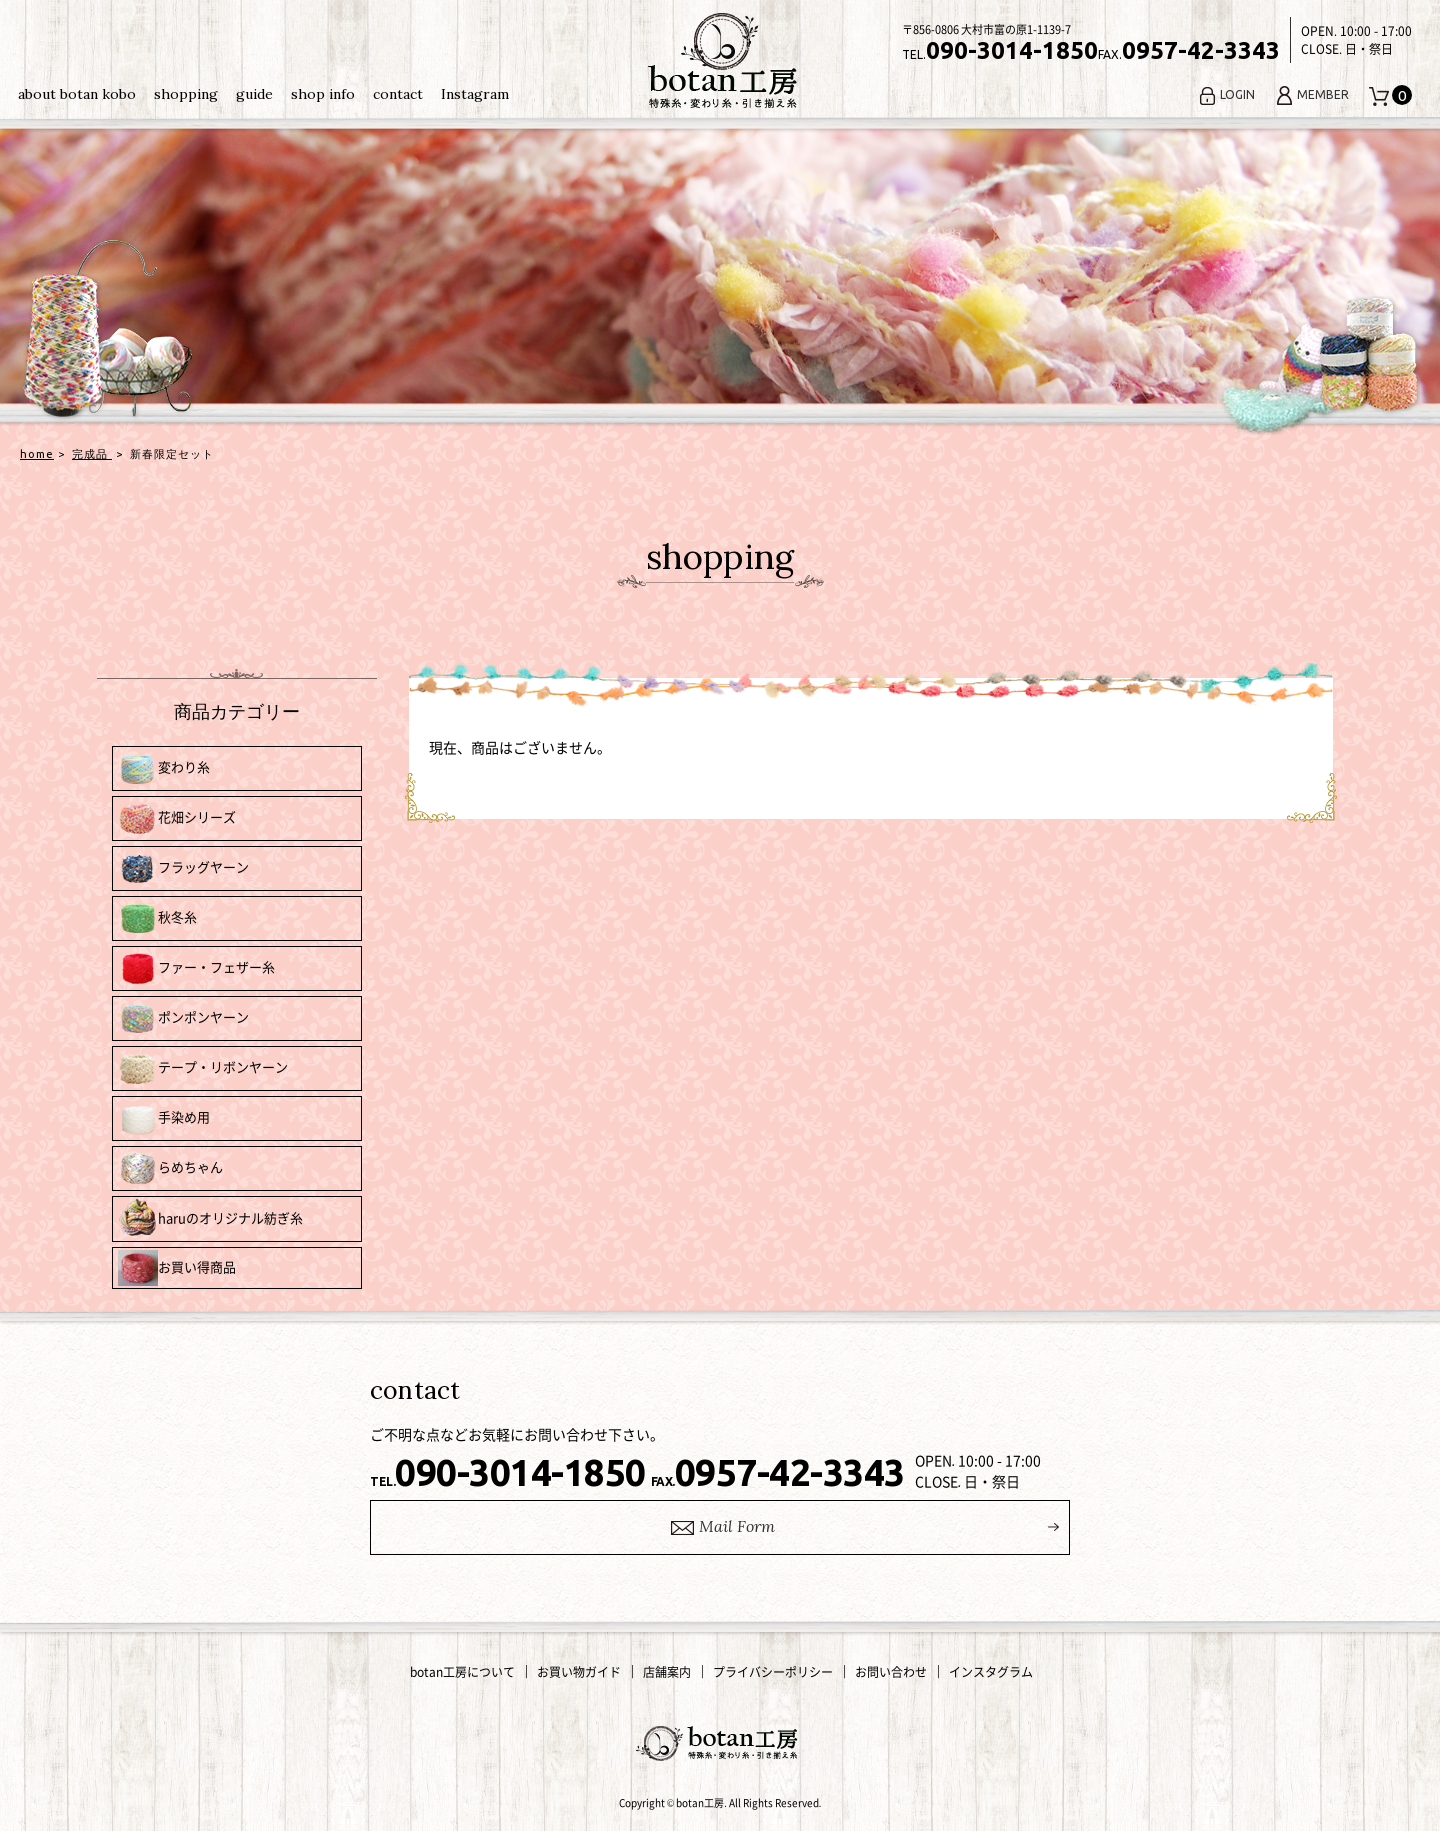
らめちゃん (170, 1168)
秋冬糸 (157, 918)
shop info (323, 94)
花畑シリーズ (177, 818)
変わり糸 (164, 768)
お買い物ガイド (579, 1672)
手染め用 (164, 1118)
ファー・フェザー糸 (196, 968)
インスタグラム (991, 1672)
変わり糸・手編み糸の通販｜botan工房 (720, 61)
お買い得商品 (177, 1268)
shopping (186, 94)
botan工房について (462, 1672)
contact (398, 94)
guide (254, 94)
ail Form (720, 1527)
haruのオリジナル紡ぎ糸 (210, 1219)
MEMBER (1312, 94)
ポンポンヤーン (183, 1018)
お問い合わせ (891, 1672)
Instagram (475, 94)
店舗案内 (667, 1672)
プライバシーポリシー (773, 1672)
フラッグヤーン (183, 868)
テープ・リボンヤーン (203, 1068)
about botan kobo (77, 94)
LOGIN (1226, 94)
